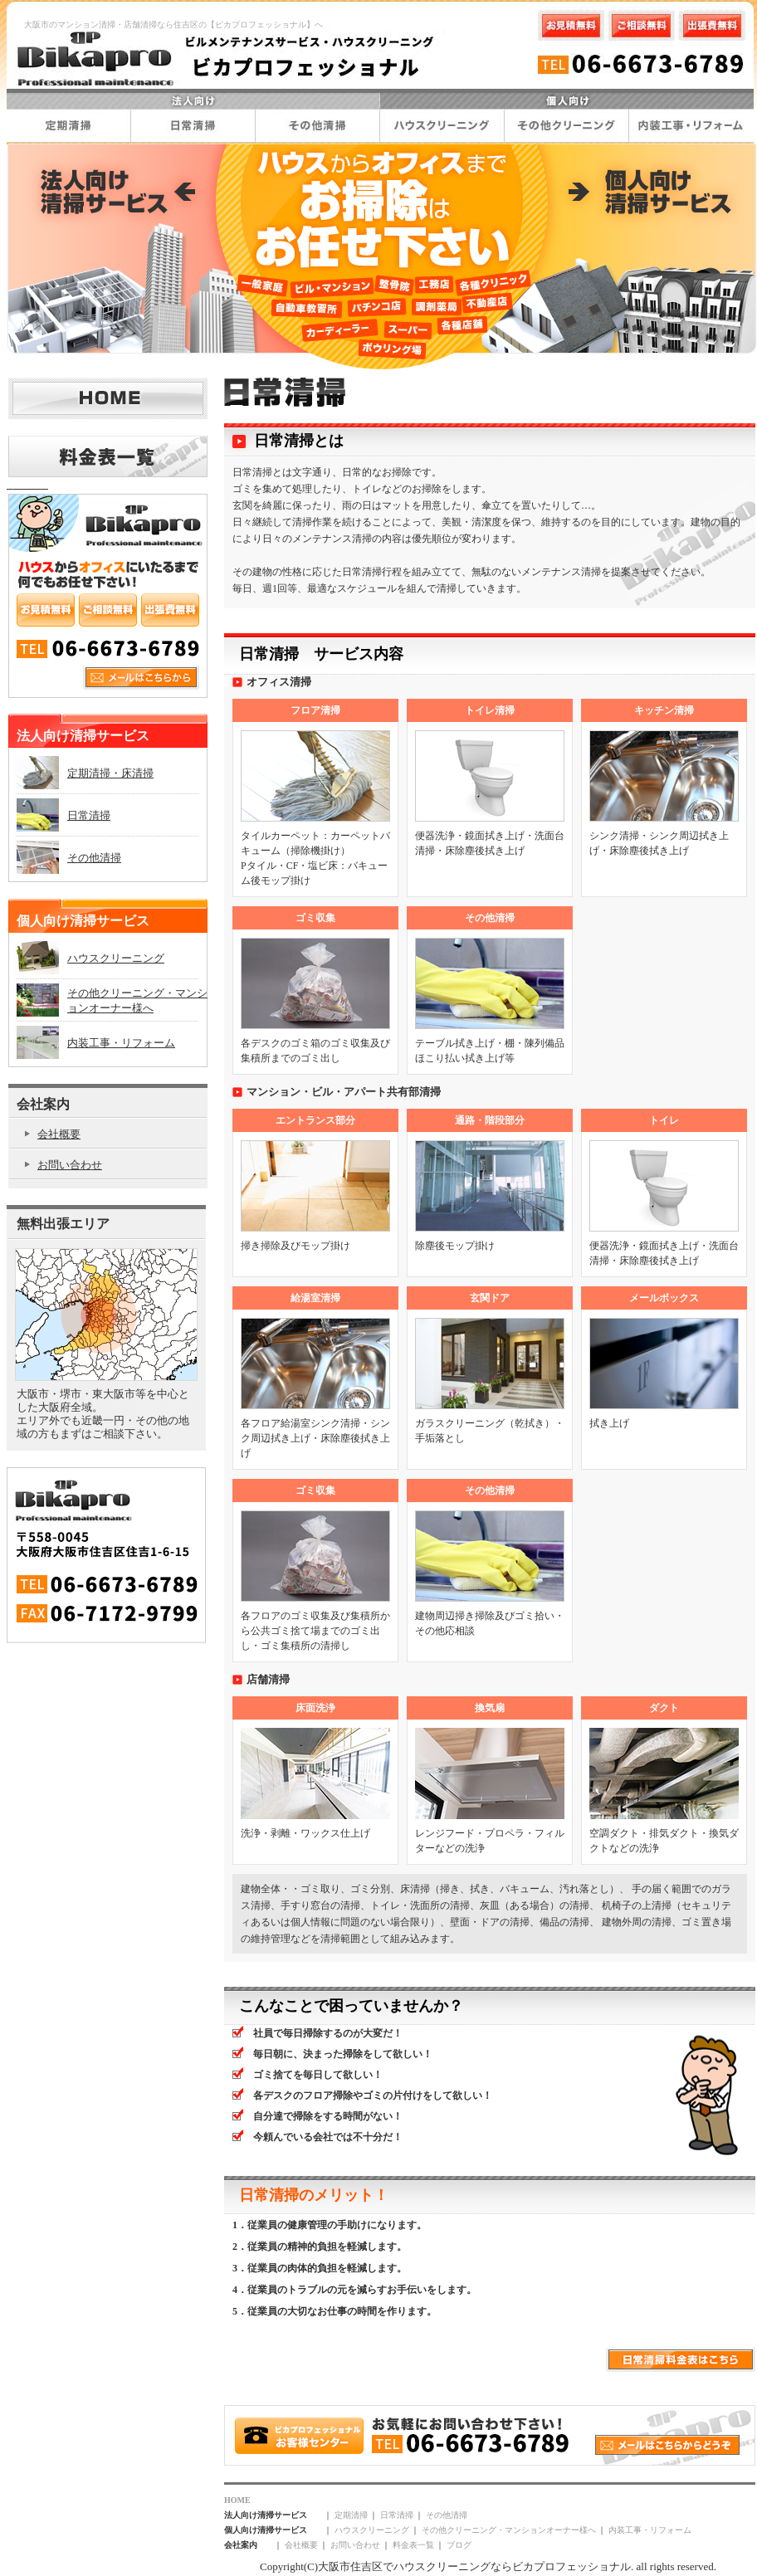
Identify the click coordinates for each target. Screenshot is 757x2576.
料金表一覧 (413, 2544)
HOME (237, 2500)
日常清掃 (396, 2515)
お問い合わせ (355, 2544)
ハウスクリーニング (372, 2530)
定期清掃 (351, 2515)
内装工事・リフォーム (649, 2530)
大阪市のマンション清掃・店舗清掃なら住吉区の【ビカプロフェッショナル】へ (173, 24)
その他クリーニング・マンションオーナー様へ (509, 2530)
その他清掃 (446, 2515)
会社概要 (301, 2544)
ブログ (459, 2544)
